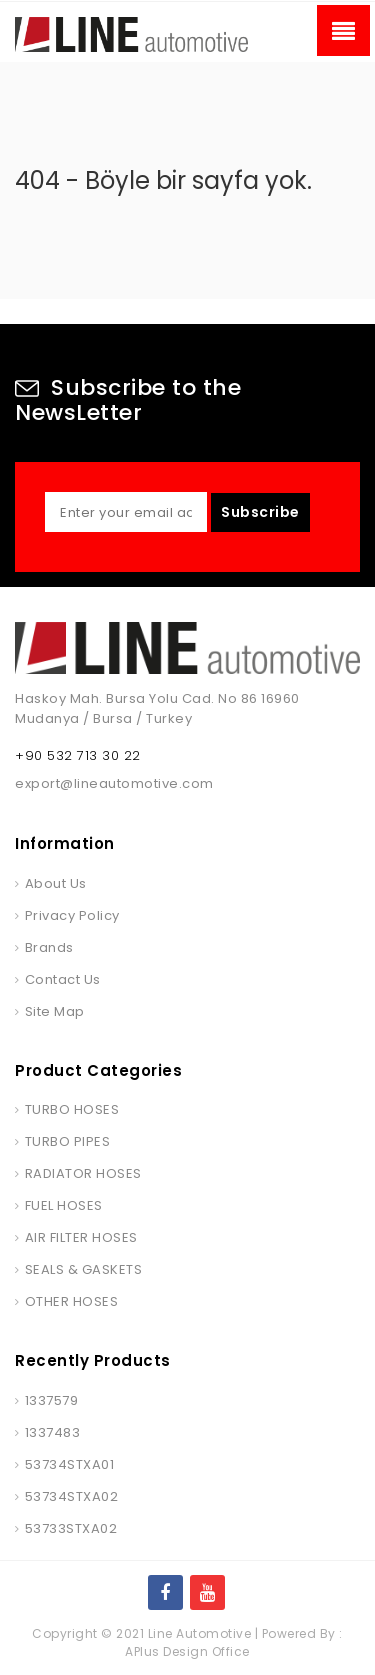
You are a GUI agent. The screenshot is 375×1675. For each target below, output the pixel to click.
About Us (56, 883)
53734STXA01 (70, 1464)
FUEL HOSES (64, 1205)
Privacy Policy (72, 915)
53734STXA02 (72, 1496)
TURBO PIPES (68, 1141)
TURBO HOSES (72, 1109)
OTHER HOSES (72, 1301)
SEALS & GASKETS (84, 1269)
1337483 (53, 1432)
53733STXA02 (71, 1528)
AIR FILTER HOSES (81, 1237)
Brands (49, 947)
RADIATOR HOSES (83, 1173)
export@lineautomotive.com (114, 783)
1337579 (52, 1400)
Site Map (55, 1011)
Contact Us (63, 979)
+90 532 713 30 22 (78, 755)
